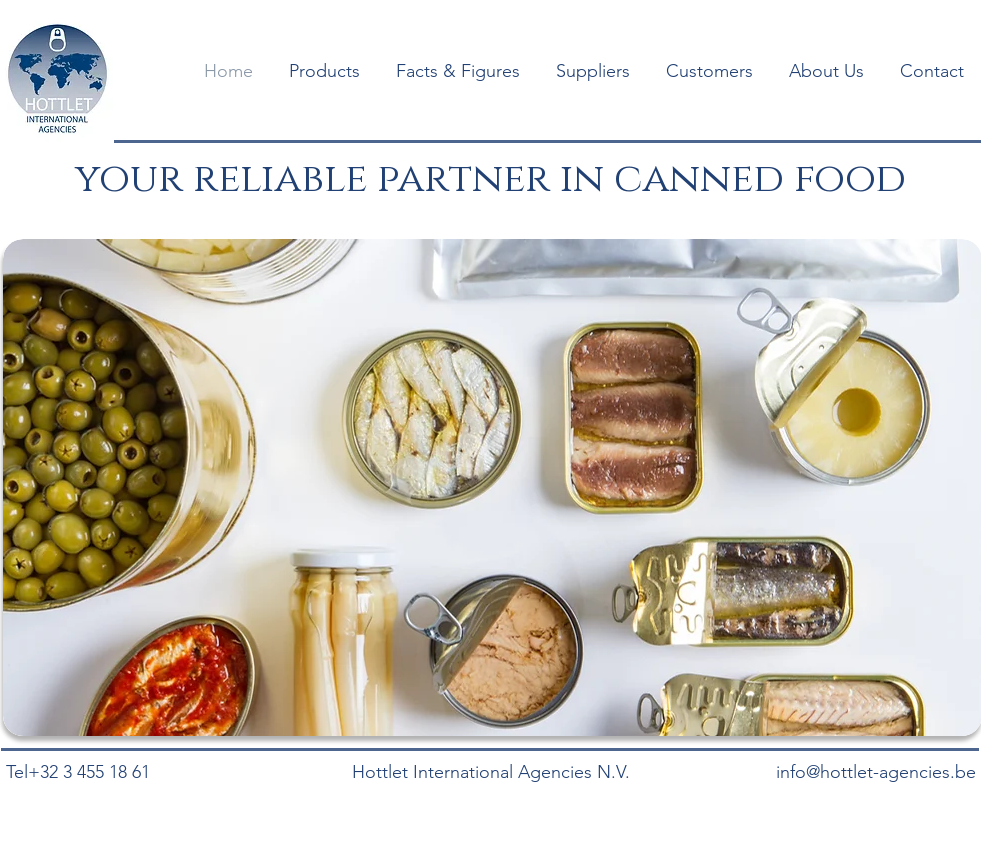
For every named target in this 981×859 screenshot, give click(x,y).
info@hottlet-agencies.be (876, 772)
